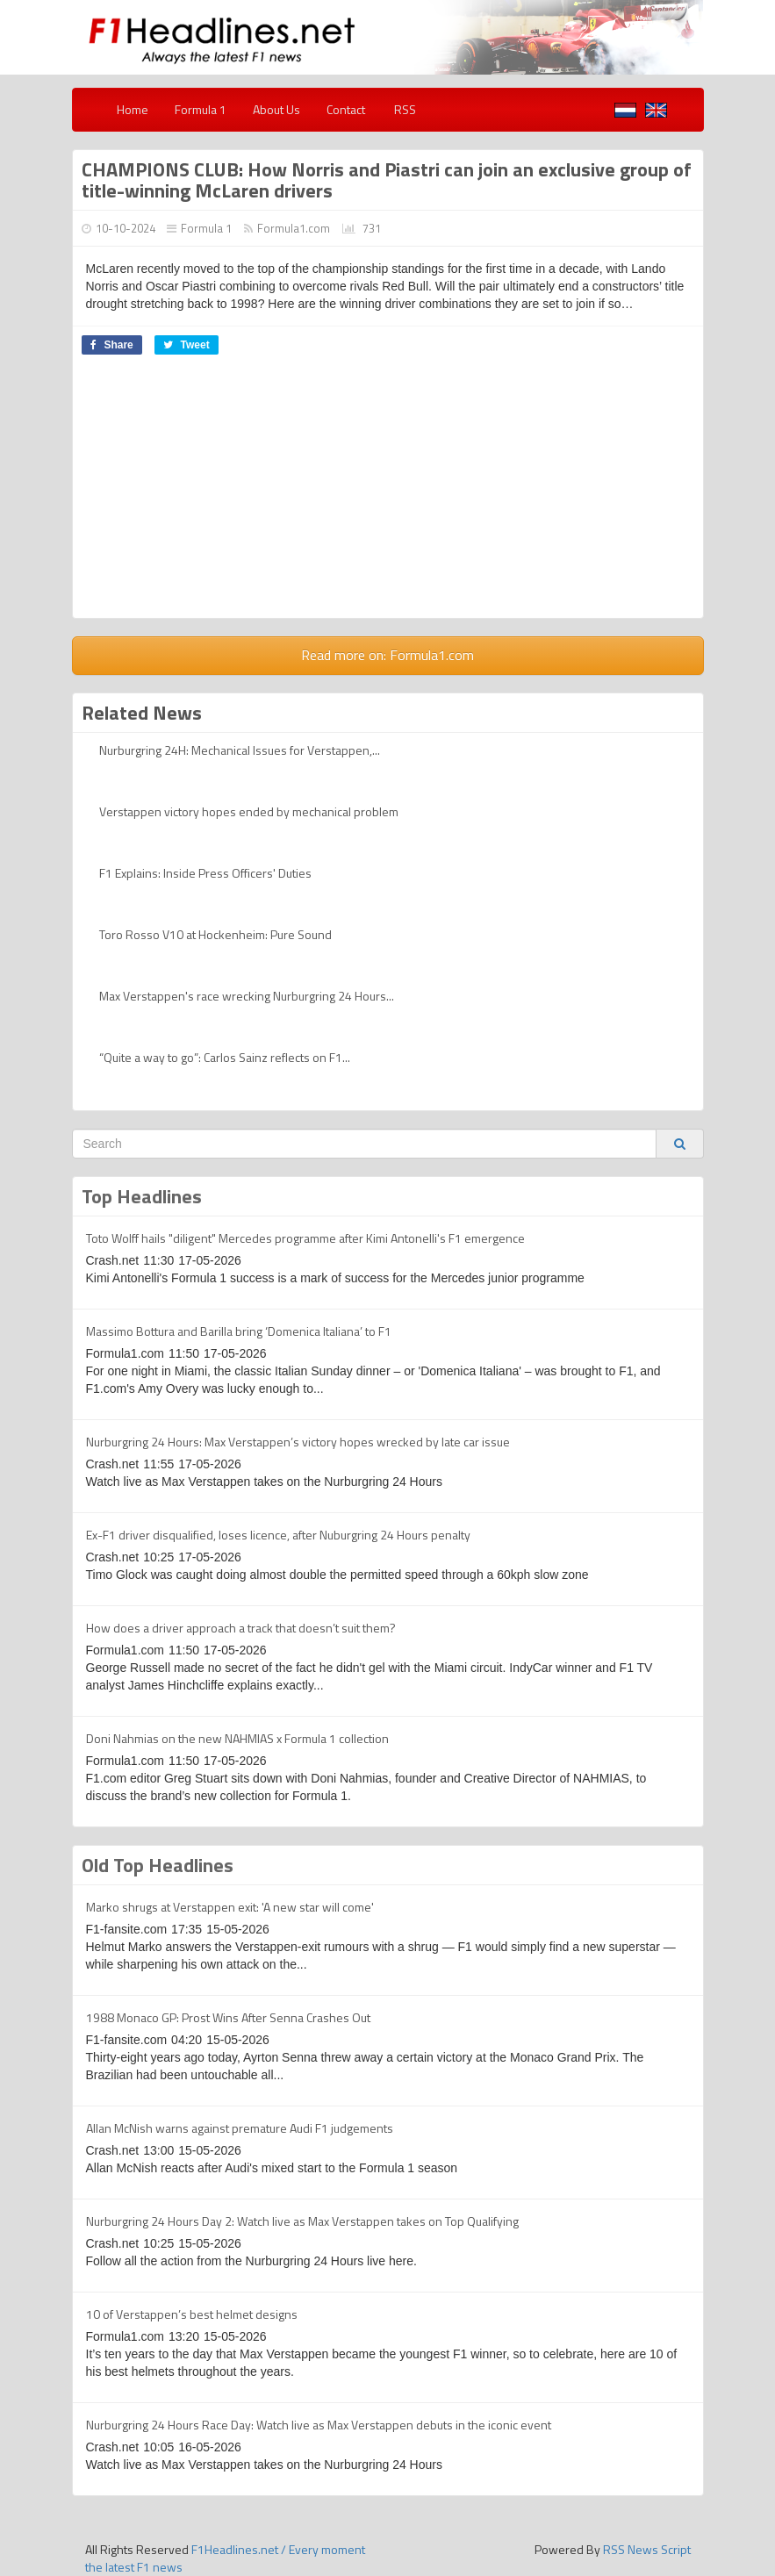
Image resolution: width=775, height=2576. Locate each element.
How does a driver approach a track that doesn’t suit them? (241, 1627)
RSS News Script (647, 2549)
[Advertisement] (388, 495)
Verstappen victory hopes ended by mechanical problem (248, 811)
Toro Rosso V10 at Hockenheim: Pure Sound (215, 934)
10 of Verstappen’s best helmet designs (192, 2314)
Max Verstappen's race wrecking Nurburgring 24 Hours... (246, 996)
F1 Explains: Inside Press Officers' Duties (205, 873)
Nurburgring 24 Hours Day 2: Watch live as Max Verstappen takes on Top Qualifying (302, 2221)
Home (132, 109)
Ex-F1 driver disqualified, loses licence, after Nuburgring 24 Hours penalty (278, 1534)
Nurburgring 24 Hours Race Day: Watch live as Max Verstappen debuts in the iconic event (318, 2424)
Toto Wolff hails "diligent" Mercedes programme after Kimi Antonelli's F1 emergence (305, 1238)
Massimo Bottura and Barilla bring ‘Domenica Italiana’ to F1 (238, 1331)
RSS (403, 109)
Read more (387, 654)
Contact (346, 109)
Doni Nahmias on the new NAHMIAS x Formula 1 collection (237, 1738)
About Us (276, 109)
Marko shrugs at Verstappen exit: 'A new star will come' (230, 1907)
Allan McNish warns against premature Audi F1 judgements (239, 2128)
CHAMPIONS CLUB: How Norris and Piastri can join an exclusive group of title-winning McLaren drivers (387, 179)
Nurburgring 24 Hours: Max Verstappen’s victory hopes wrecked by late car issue (298, 1441)
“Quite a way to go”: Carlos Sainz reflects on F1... (224, 1057)
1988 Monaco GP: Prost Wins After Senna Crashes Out (228, 2017)
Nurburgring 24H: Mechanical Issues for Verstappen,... (239, 750)
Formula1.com (293, 228)
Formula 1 (200, 109)
